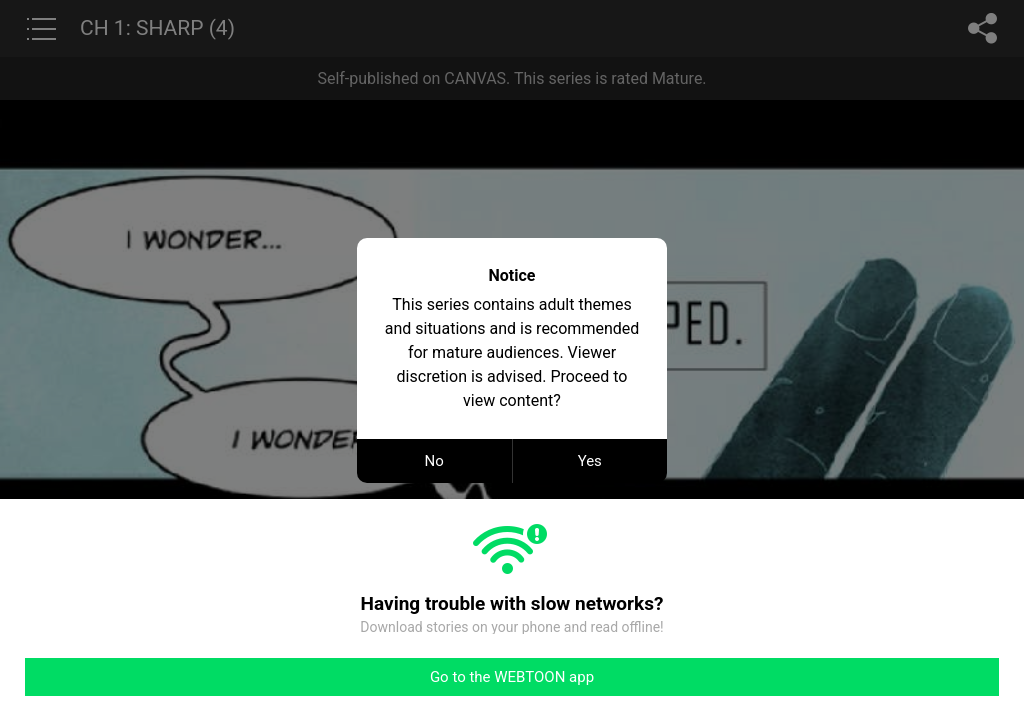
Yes (590, 461)
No (434, 461)
